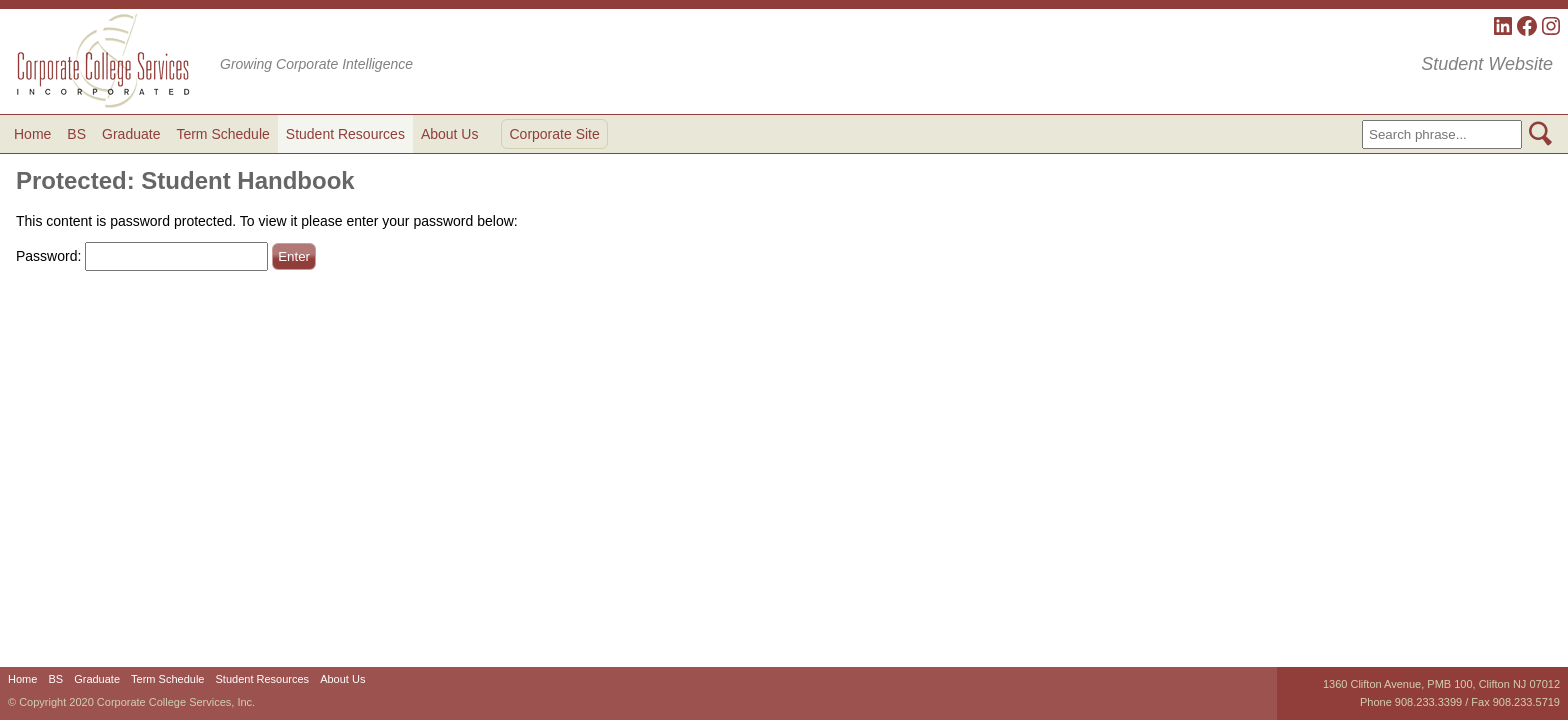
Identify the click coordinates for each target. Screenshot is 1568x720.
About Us (450, 134)
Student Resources (345, 134)
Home (32, 134)
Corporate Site (554, 134)
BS (76, 134)
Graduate (131, 134)
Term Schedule (222, 134)
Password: (142, 256)
